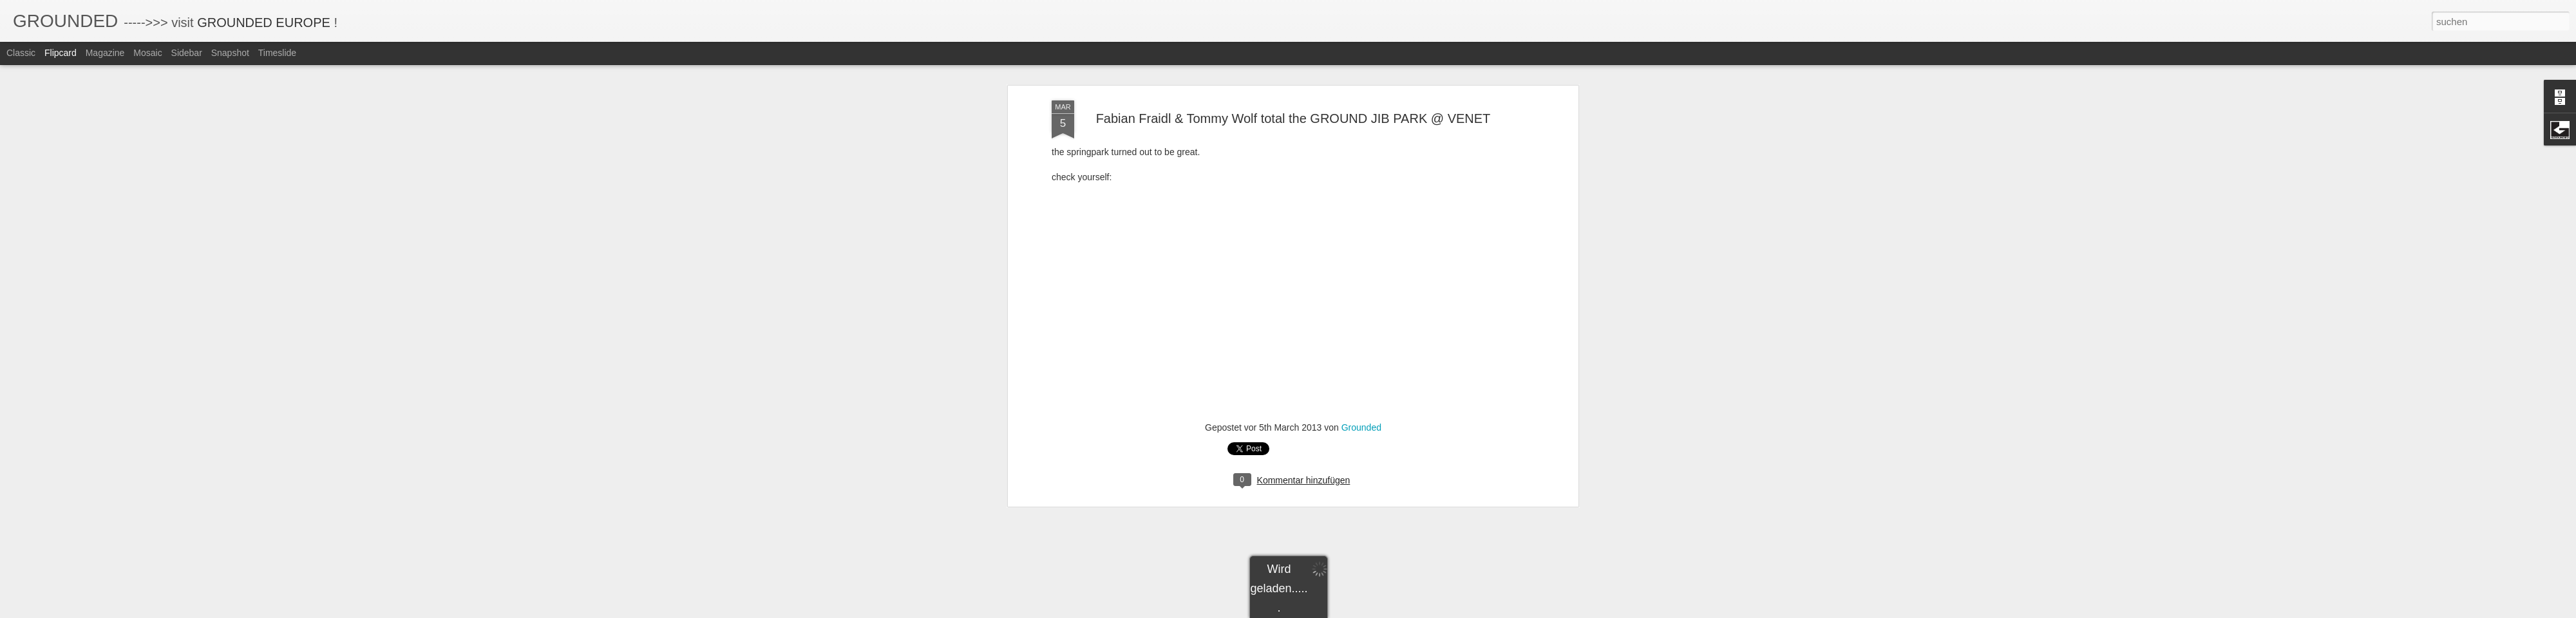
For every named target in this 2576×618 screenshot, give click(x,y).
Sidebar (186, 53)
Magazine (105, 53)
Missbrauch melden (1381, 611)
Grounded (1361, 94)
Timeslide (277, 53)
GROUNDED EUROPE (263, 22)
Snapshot (230, 53)
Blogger (1335, 611)
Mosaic (147, 53)
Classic (20, 53)
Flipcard (60, 53)
